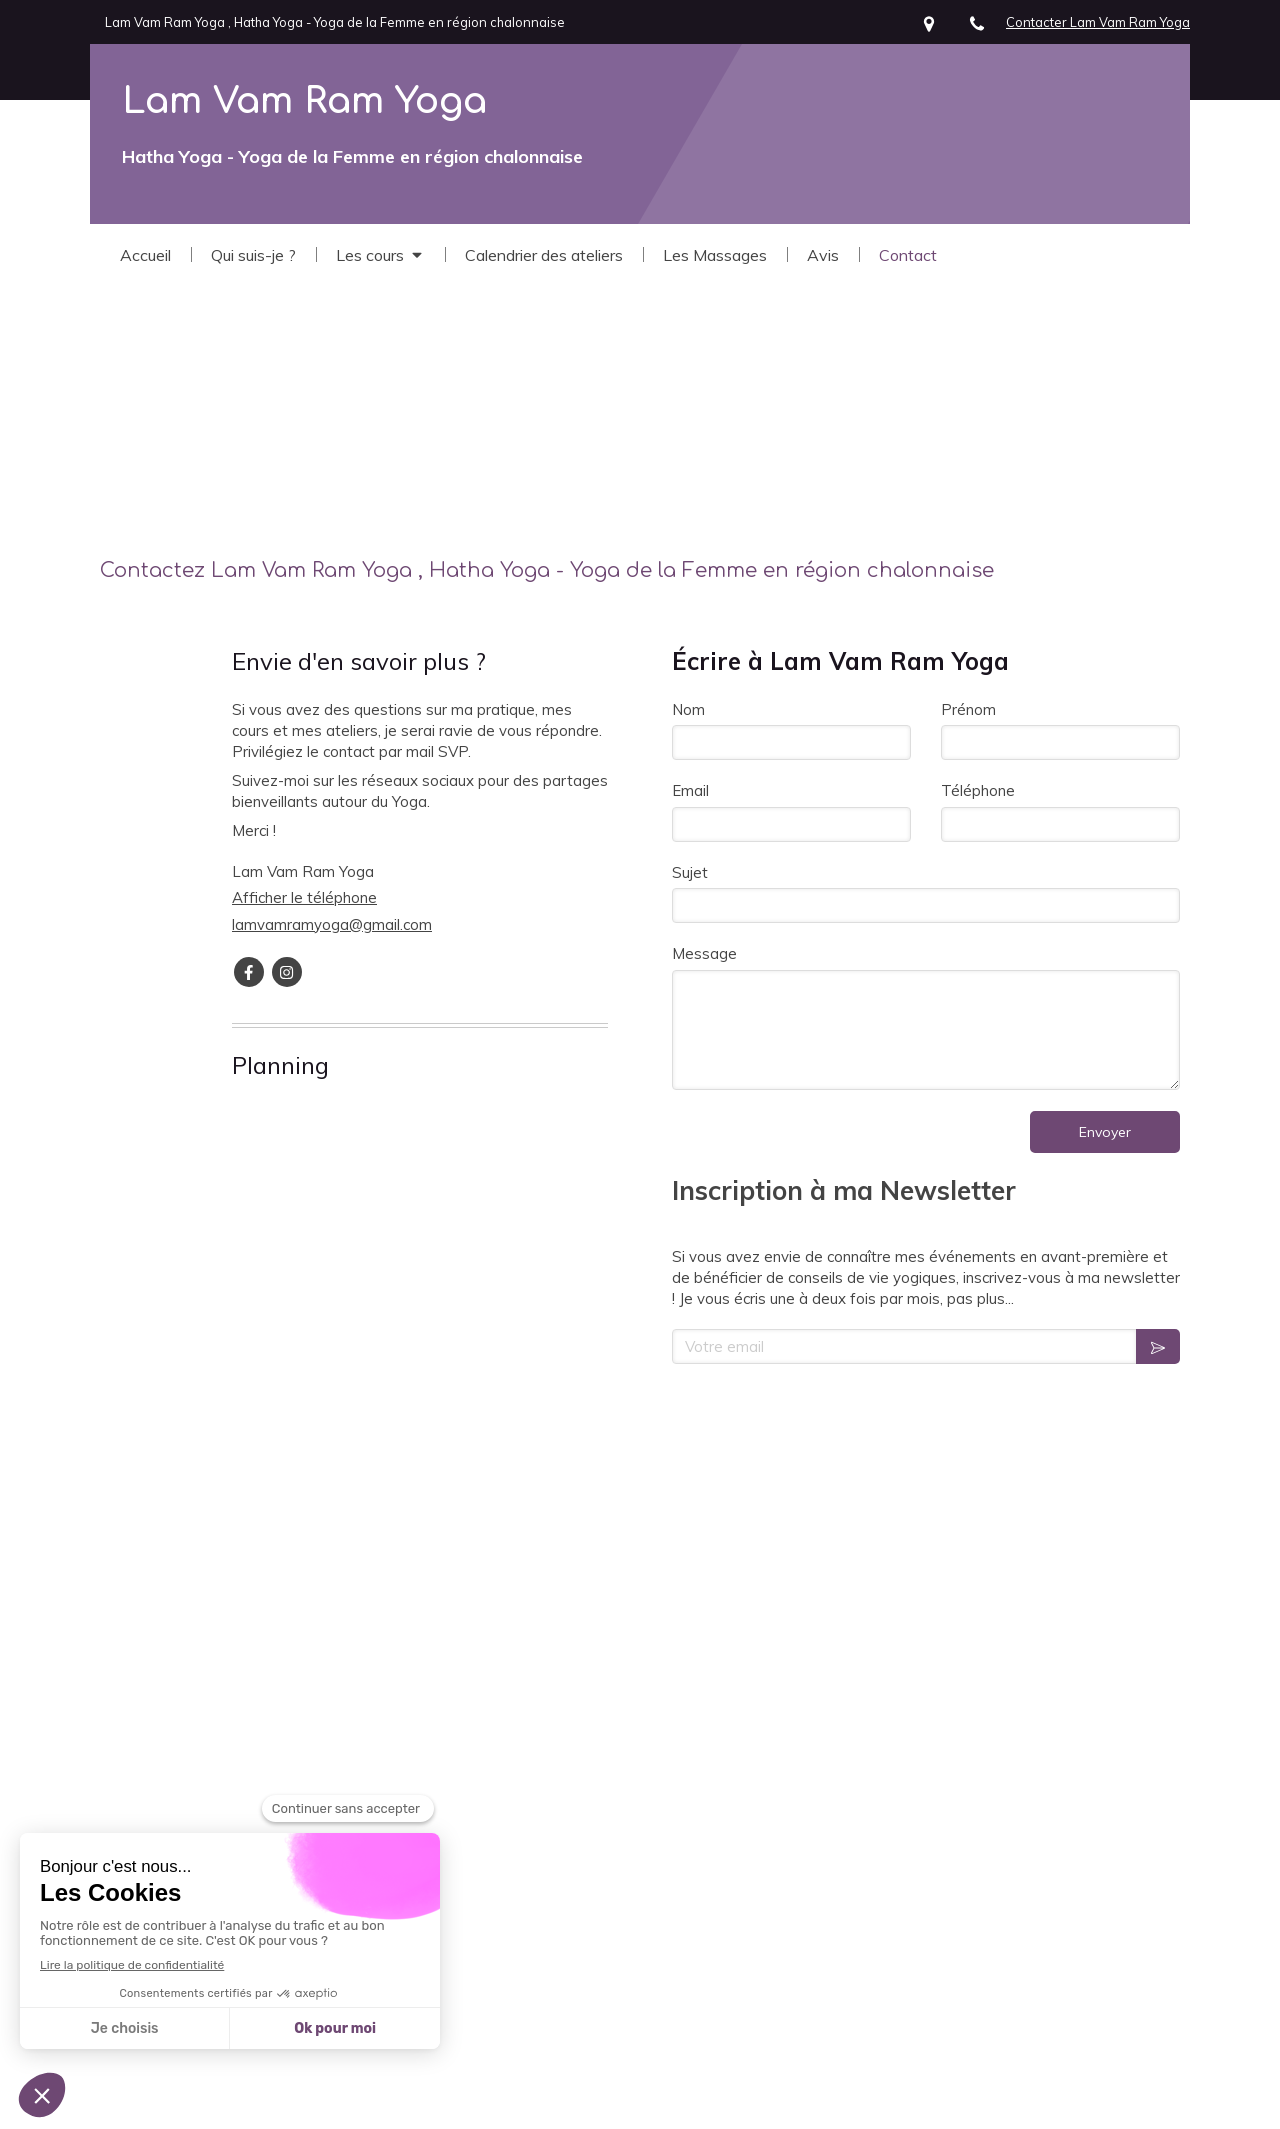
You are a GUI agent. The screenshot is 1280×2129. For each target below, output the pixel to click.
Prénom (968, 709)
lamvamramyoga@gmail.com (332, 924)
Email (690, 790)
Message (704, 953)
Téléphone (978, 790)
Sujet (690, 872)
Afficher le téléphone (304, 897)
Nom (688, 709)
